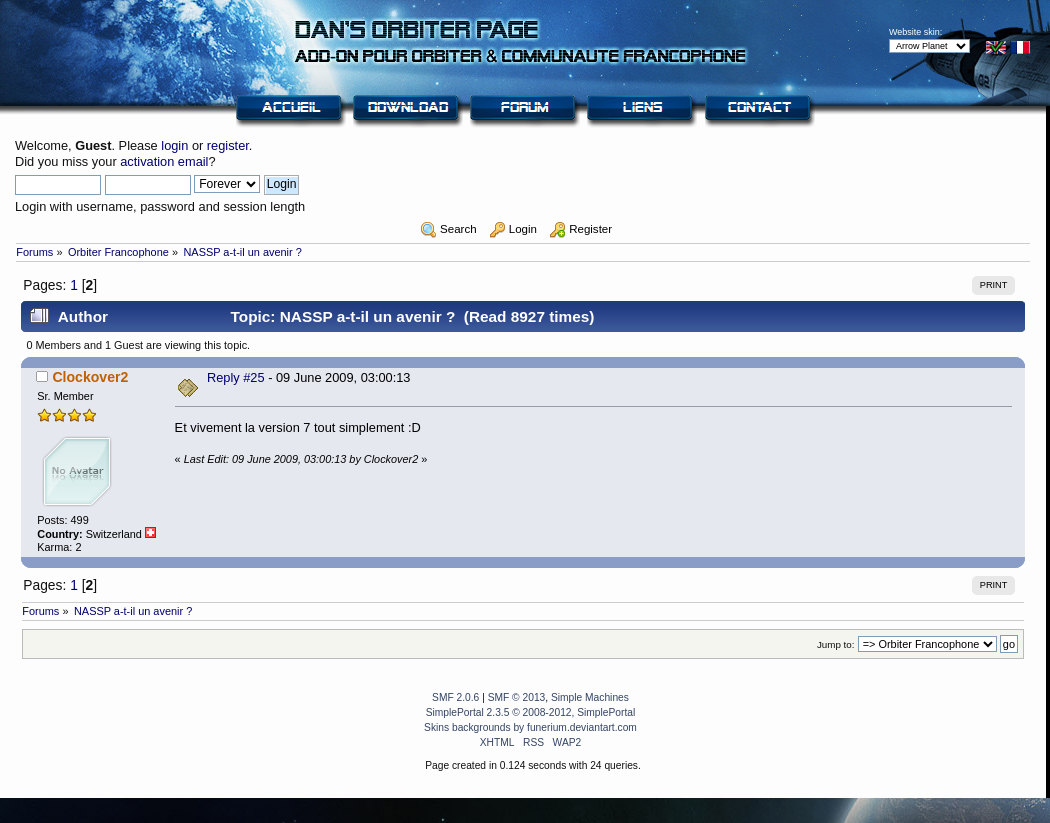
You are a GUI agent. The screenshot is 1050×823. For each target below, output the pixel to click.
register (228, 145)
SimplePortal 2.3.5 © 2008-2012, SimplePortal (531, 712)
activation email (164, 161)
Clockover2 (90, 377)
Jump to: (836, 644)
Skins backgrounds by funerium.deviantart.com (530, 727)
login (174, 145)
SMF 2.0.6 (455, 697)
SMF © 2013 (517, 697)
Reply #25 (236, 377)
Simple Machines (590, 697)
